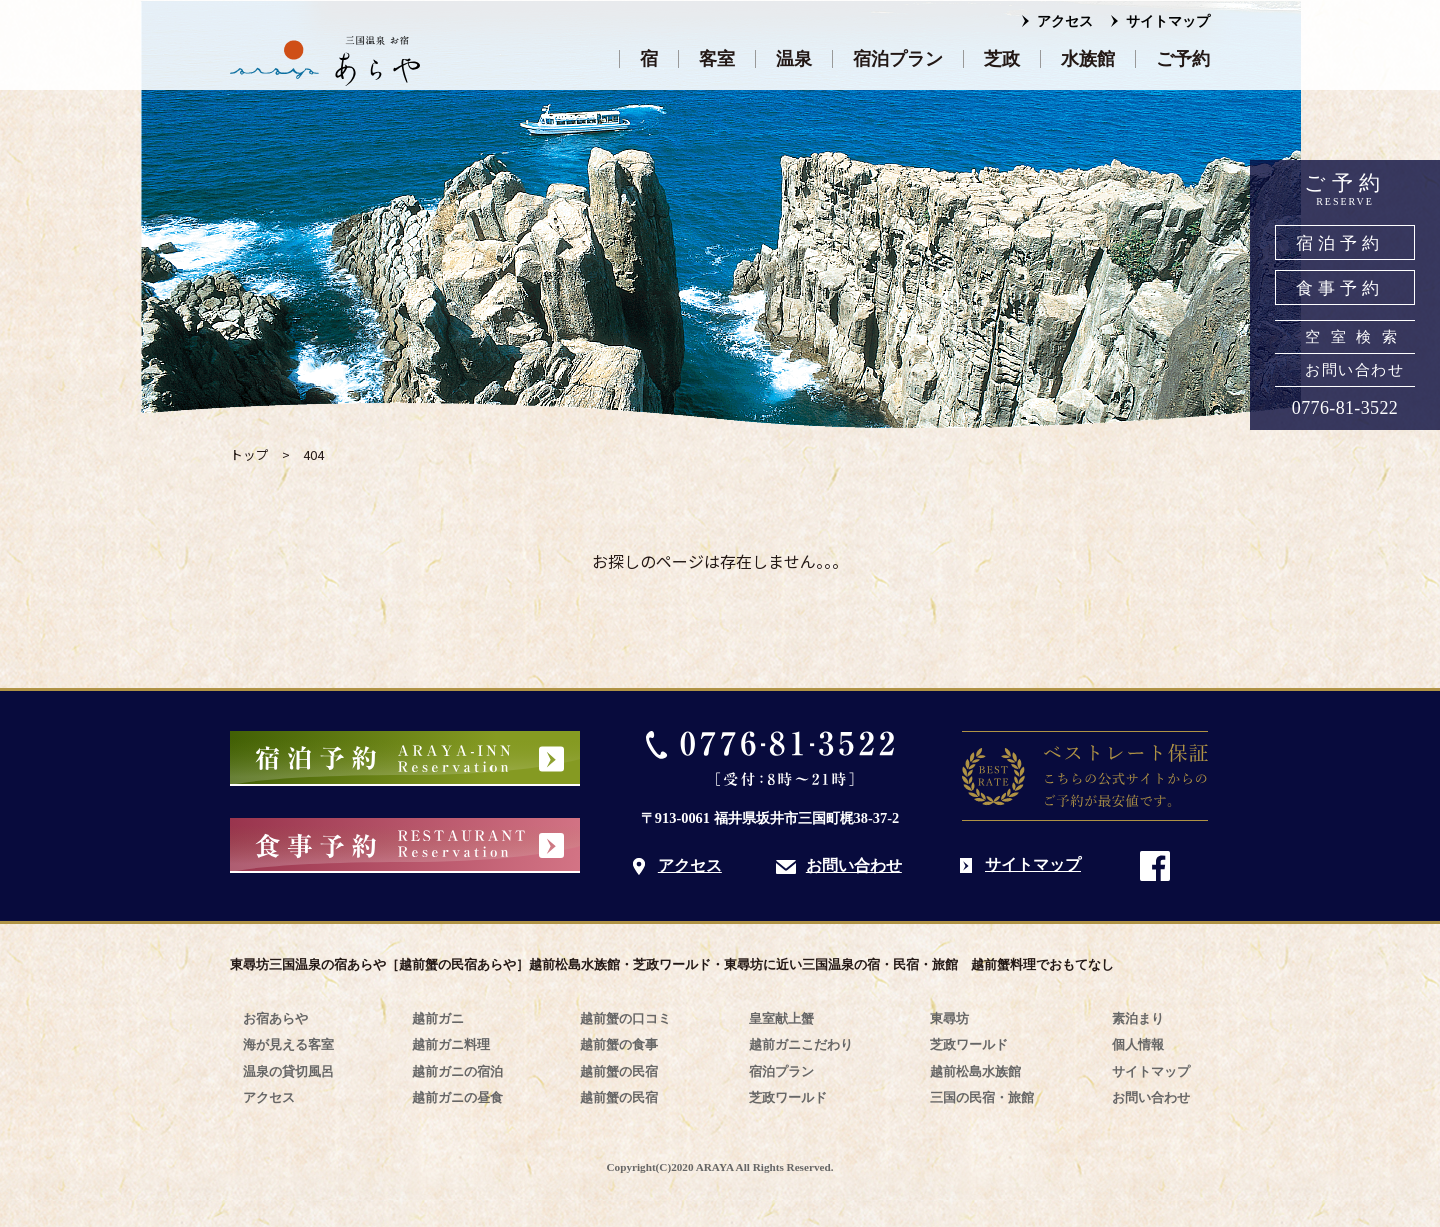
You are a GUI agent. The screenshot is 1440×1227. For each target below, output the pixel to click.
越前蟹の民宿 (619, 1071)
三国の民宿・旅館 (982, 1097)
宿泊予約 (1340, 243)
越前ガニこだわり (801, 1044)
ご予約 (1183, 59)
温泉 (794, 59)
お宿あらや (275, 1018)
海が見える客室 (288, 1044)
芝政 (1002, 59)
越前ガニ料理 (451, 1044)
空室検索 (1356, 337)
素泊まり (1138, 1018)
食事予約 (1340, 288)
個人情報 (1138, 1044)
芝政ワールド (788, 1097)
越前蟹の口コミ (625, 1018)
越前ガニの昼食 (457, 1097)
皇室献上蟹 (781, 1018)
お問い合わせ (1354, 370)
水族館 (1088, 59)
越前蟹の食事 (619, 1044)
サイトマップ (1168, 21)
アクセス (1065, 21)
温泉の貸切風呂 (288, 1071)
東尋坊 (949, 1018)
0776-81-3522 (1345, 408)
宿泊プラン (898, 59)
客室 (717, 59)
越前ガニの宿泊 (457, 1071)
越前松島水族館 (975, 1071)
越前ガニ (438, 1018)
